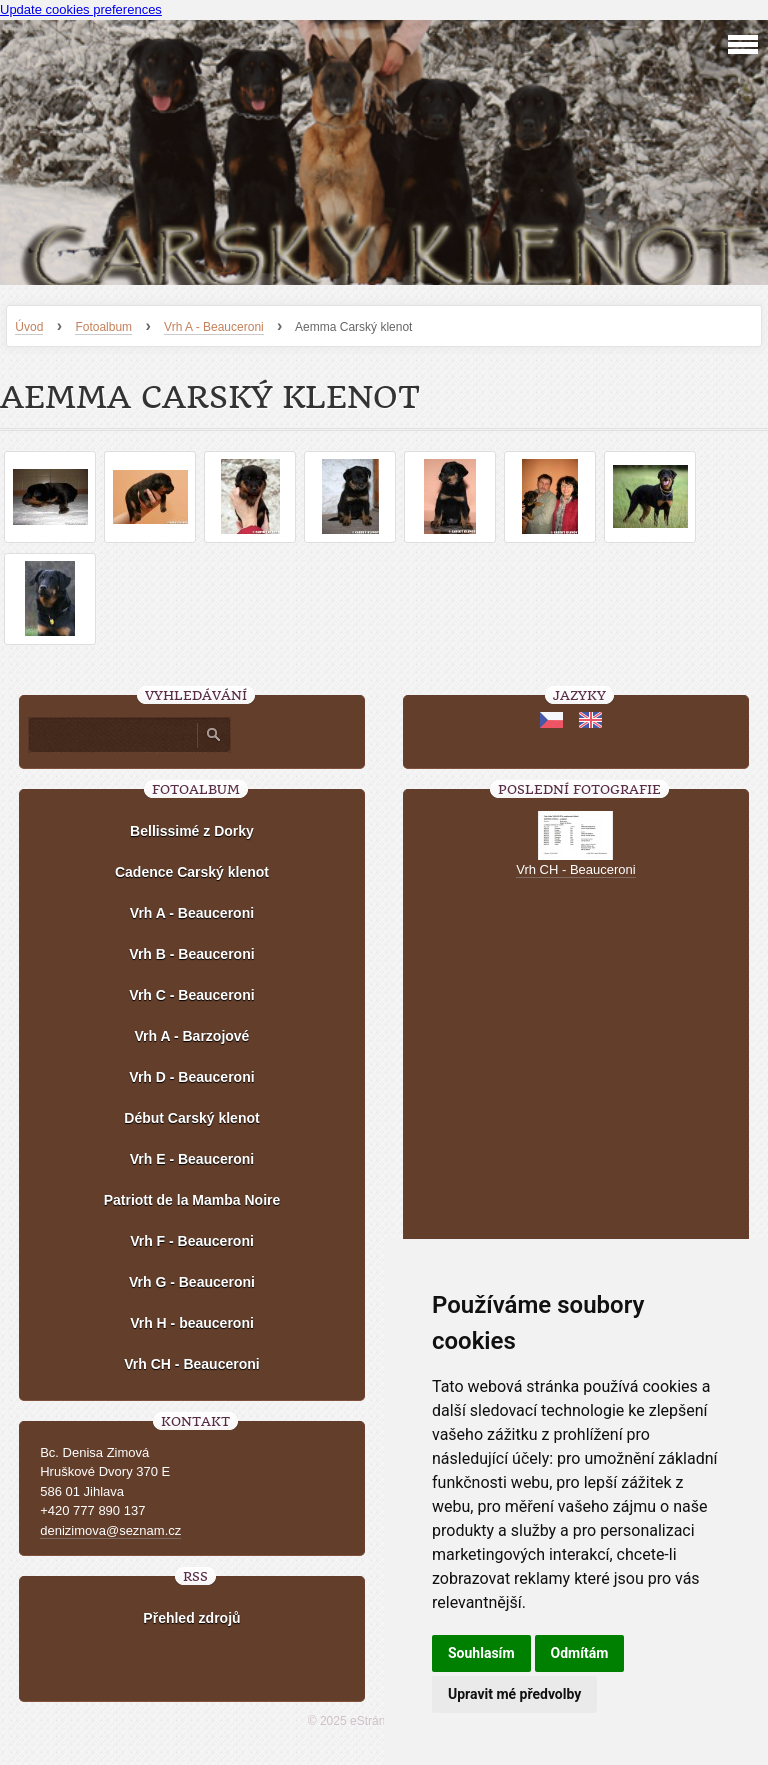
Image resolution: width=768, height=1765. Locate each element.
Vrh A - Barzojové (192, 1036)
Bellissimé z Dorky (192, 831)
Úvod (29, 327)
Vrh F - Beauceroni (192, 1241)
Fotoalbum (103, 327)
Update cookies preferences (81, 9)
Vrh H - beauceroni (192, 1323)
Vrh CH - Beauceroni (191, 1364)
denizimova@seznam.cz (110, 1530)
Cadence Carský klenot (192, 872)
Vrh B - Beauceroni (191, 954)
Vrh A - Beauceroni (214, 327)
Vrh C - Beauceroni (191, 995)
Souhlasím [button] (481, 1653)
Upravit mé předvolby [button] (514, 1694)
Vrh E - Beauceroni (192, 1159)
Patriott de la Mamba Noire (192, 1200)
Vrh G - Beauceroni (192, 1282)
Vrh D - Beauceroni (191, 1077)
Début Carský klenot (191, 1118)
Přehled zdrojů (191, 1618)
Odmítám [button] (580, 1653)
